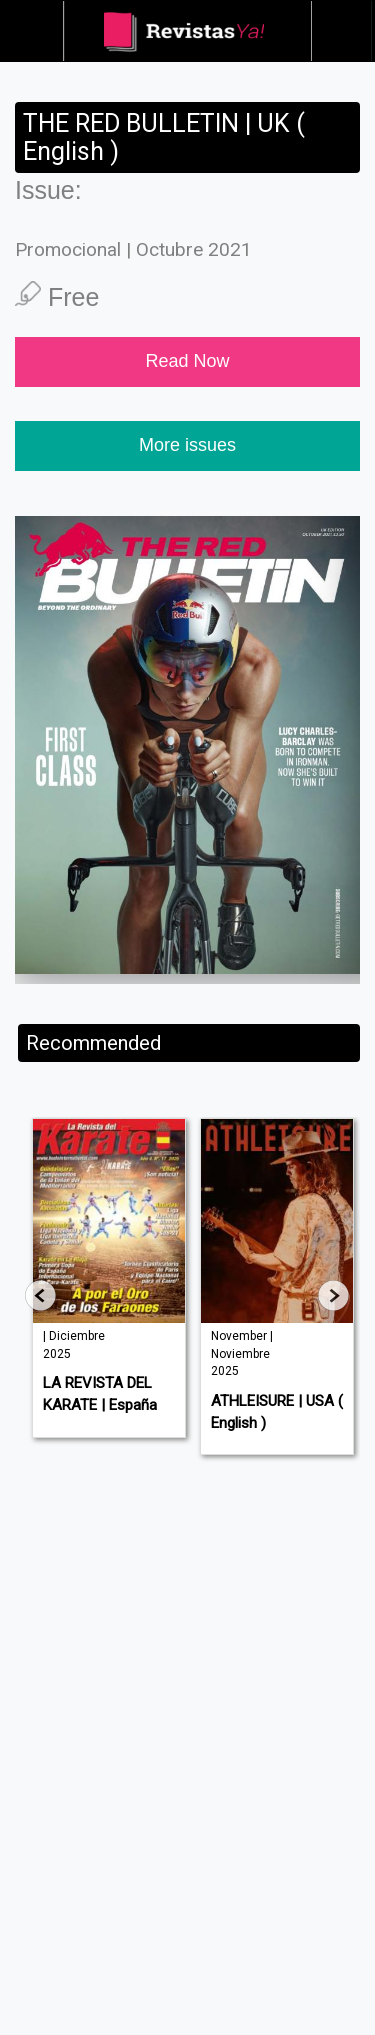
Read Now (187, 361)
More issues (187, 445)
